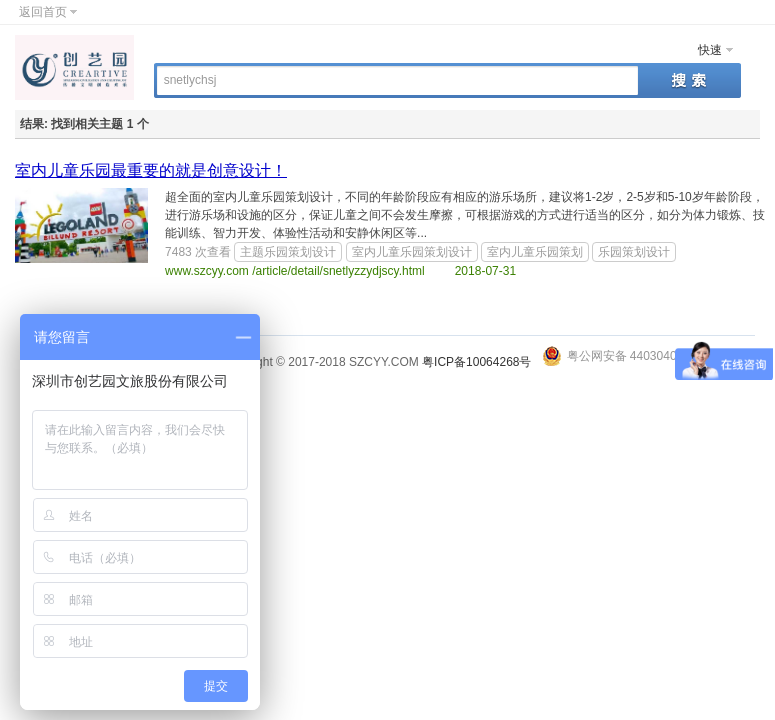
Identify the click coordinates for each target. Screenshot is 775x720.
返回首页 (43, 12)
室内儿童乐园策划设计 (412, 252)
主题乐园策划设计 (288, 252)
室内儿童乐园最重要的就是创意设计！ (151, 170)
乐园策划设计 (634, 252)
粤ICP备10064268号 (476, 362)
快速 (710, 50)
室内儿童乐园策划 (535, 252)
